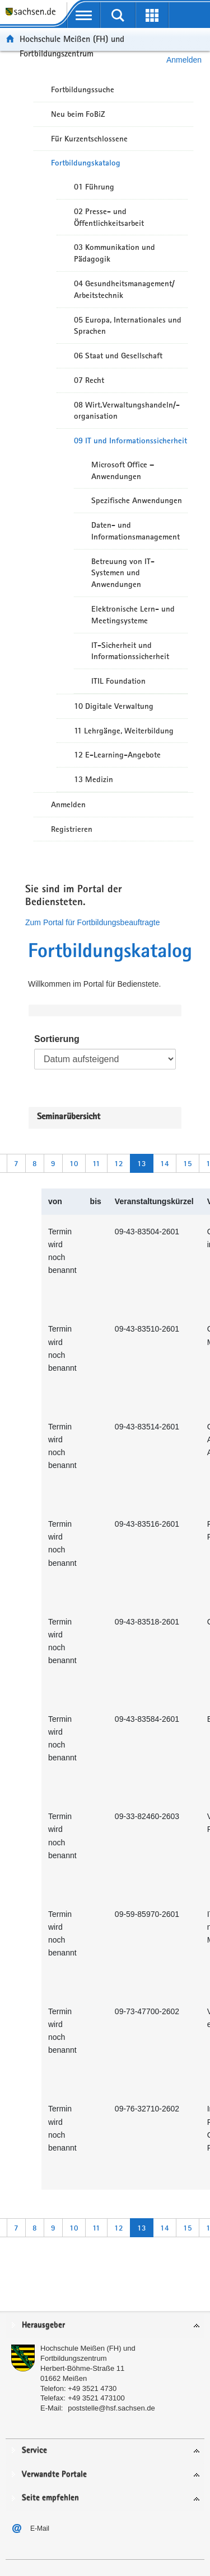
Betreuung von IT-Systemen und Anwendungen (123, 573)
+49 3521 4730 (92, 2388)
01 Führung (94, 187)
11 (96, 1163)
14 (164, 1163)
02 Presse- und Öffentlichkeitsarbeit (109, 217)
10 (73, 1163)
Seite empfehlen (50, 2498)
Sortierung (57, 1039)
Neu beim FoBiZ (78, 114)
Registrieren (71, 829)
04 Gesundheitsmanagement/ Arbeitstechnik (124, 289)
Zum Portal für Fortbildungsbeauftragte (92, 922)
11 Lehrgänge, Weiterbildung (124, 731)
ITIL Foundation (118, 681)
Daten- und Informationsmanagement (135, 531)
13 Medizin (93, 779)
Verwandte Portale (54, 2474)
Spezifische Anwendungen (136, 500)
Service (34, 2450)
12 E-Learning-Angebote (117, 755)
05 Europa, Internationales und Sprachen (127, 326)
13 (141, 1163)
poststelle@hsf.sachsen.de (111, 2408)
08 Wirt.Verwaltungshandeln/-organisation (127, 411)
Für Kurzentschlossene (89, 139)
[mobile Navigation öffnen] (84, 15)
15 (187, 1163)
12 (118, 1163)
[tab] (105, 2326)
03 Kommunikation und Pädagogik (114, 253)
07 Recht (89, 380)
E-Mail (39, 2528)
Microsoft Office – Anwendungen (122, 470)
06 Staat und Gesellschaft (118, 356)
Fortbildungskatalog (85, 163)
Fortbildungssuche (82, 89)
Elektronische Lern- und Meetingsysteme (133, 615)
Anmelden (68, 804)
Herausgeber (43, 2325)
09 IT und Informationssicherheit (130, 440)
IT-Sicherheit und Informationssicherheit (130, 651)
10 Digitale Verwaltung (113, 706)
